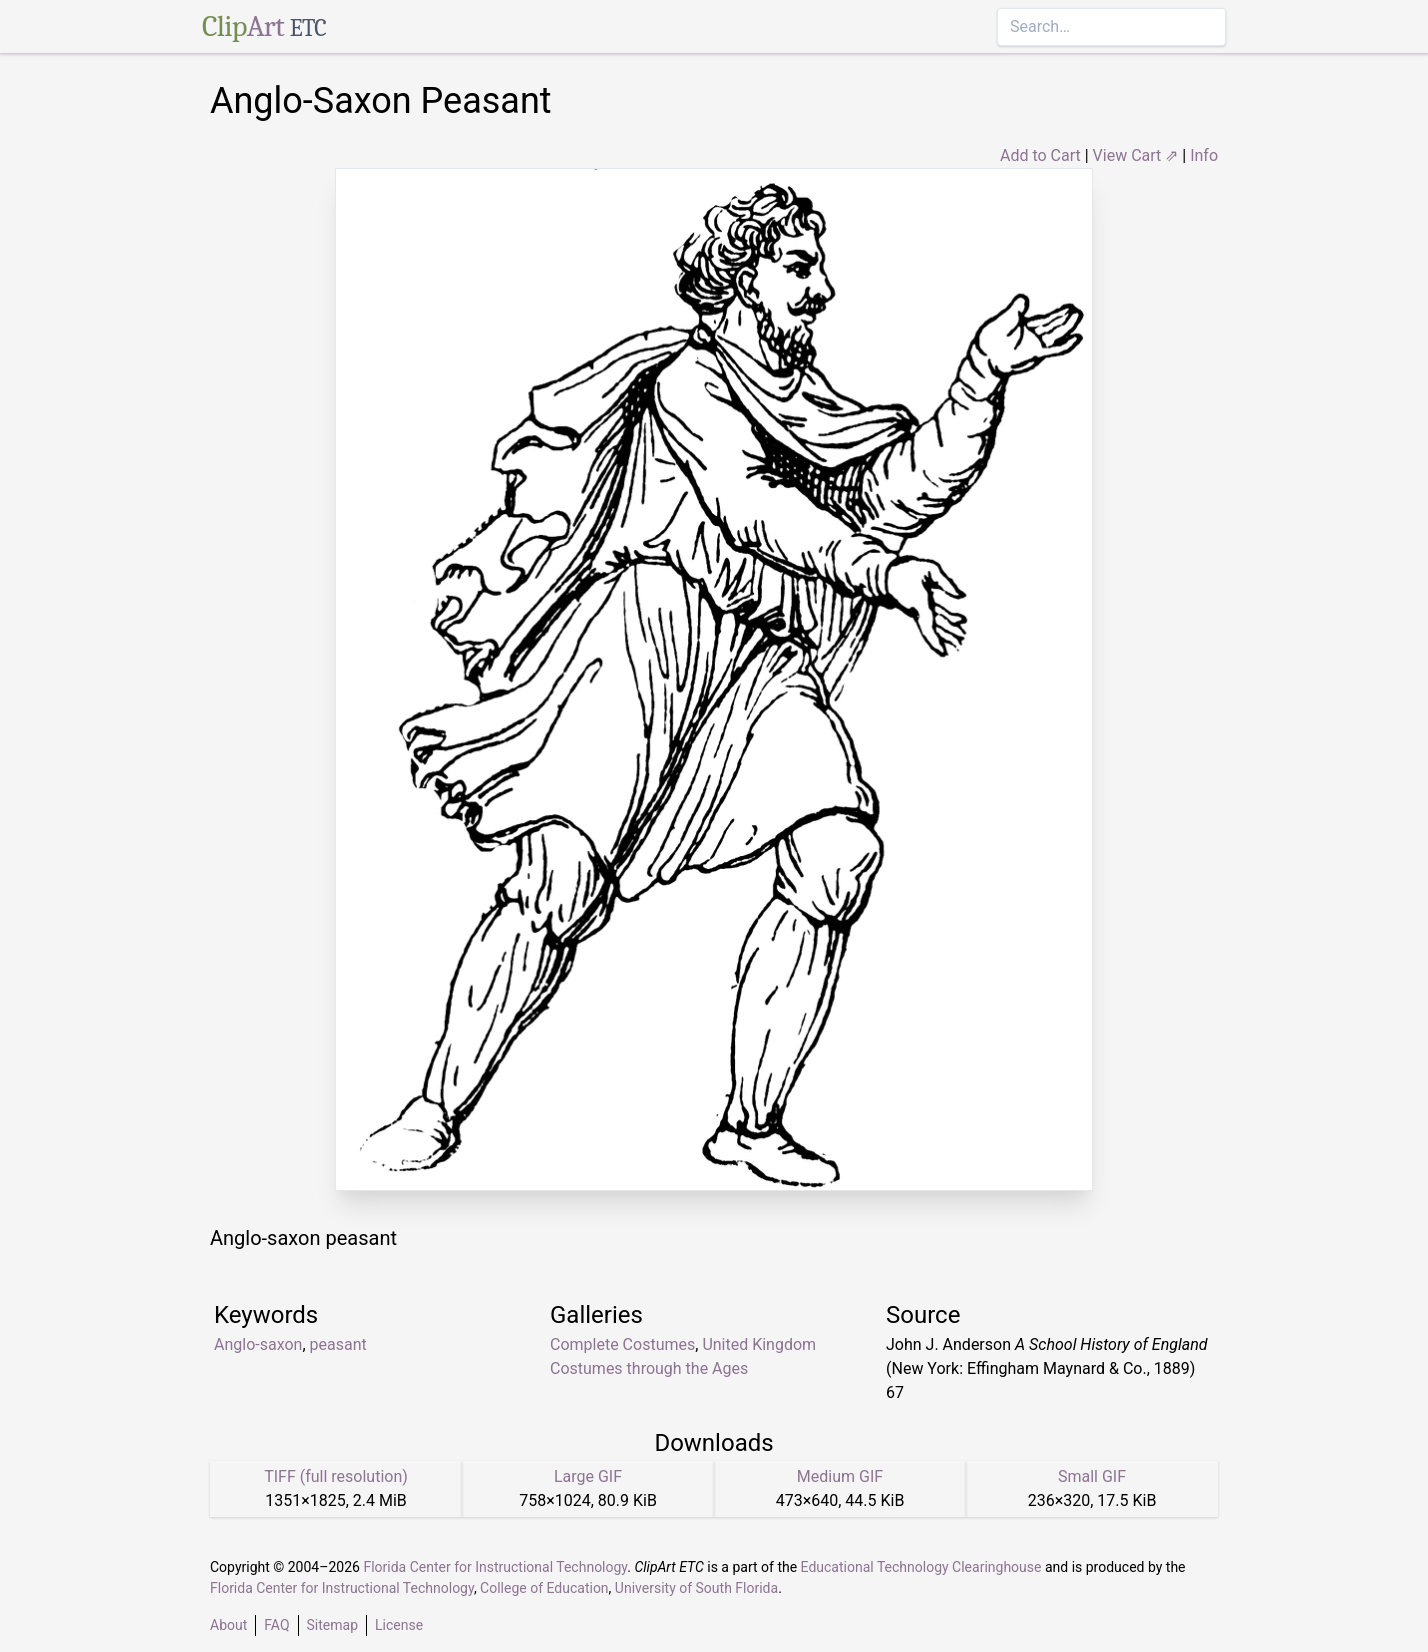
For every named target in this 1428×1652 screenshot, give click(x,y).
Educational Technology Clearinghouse (921, 1567)
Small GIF (1092, 1476)
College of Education (544, 1588)
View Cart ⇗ (1136, 155)
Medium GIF (840, 1476)
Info (1204, 155)
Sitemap (332, 1625)
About (228, 1625)
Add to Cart (1040, 155)
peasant (338, 1344)
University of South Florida (696, 1588)
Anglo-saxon (258, 1344)
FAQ (276, 1625)
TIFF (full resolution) (336, 1476)
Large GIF (588, 1476)
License (399, 1625)
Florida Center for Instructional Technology (495, 1567)
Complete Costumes (622, 1344)
